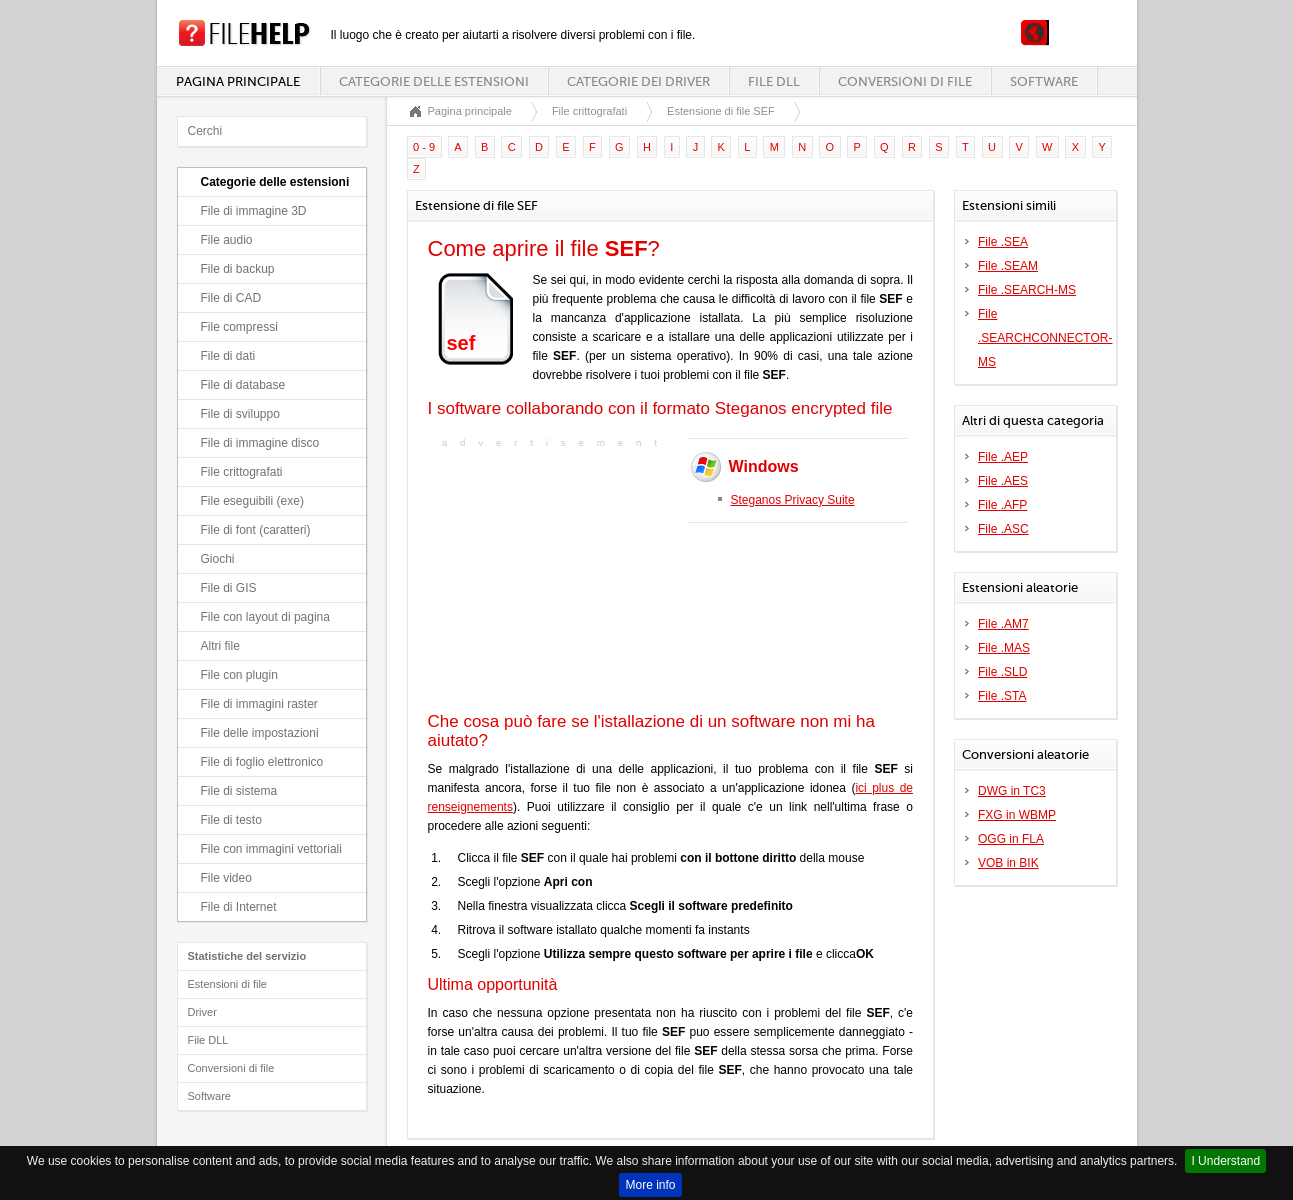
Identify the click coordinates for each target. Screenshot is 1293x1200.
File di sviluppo (240, 414)
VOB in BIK (1008, 863)
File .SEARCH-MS (1027, 290)
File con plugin (239, 675)
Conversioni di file (905, 81)
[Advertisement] (553, 578)
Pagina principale (238, 81)
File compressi (239, 327)
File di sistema (239, 791)
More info (650, 1185)
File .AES (1003, 481)
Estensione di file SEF (721, 111)
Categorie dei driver (638, 81)
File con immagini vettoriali (271, 849)
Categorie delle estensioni (434, 81)
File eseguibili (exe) (252, 501)
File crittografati (242, 472)
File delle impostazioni (260, 733)
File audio (227, 240)
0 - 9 (424, 147)
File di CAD (231, 298)
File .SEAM (1008, 266)
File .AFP (1002, 505)
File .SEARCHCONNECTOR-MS (1045, 338)
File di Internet (239, 907)
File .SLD (1002, 672)
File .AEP (1003, 457)
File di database (243, 385)
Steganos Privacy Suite (793, 500)
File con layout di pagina (265, 617)
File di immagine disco (260, 443)
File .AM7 (1003, 624)
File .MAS (1004, 648)
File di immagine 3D (254, 211)
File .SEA (1003, 242)
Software (1044, 81)
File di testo (231, 820)
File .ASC (1003, 529)
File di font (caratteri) (256, 530)
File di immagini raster (259, 704)
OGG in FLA (1011, 839)
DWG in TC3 (1012, 791)
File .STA (1002, 696)
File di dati (228, 356)
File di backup (238, 269)
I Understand (1225, 1161)
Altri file (220, 646)
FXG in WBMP (1017, 815)
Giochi (218, 559)
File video (226, 878)
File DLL (774, 81)
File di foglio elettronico (262, 762)
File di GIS (229, 588)
